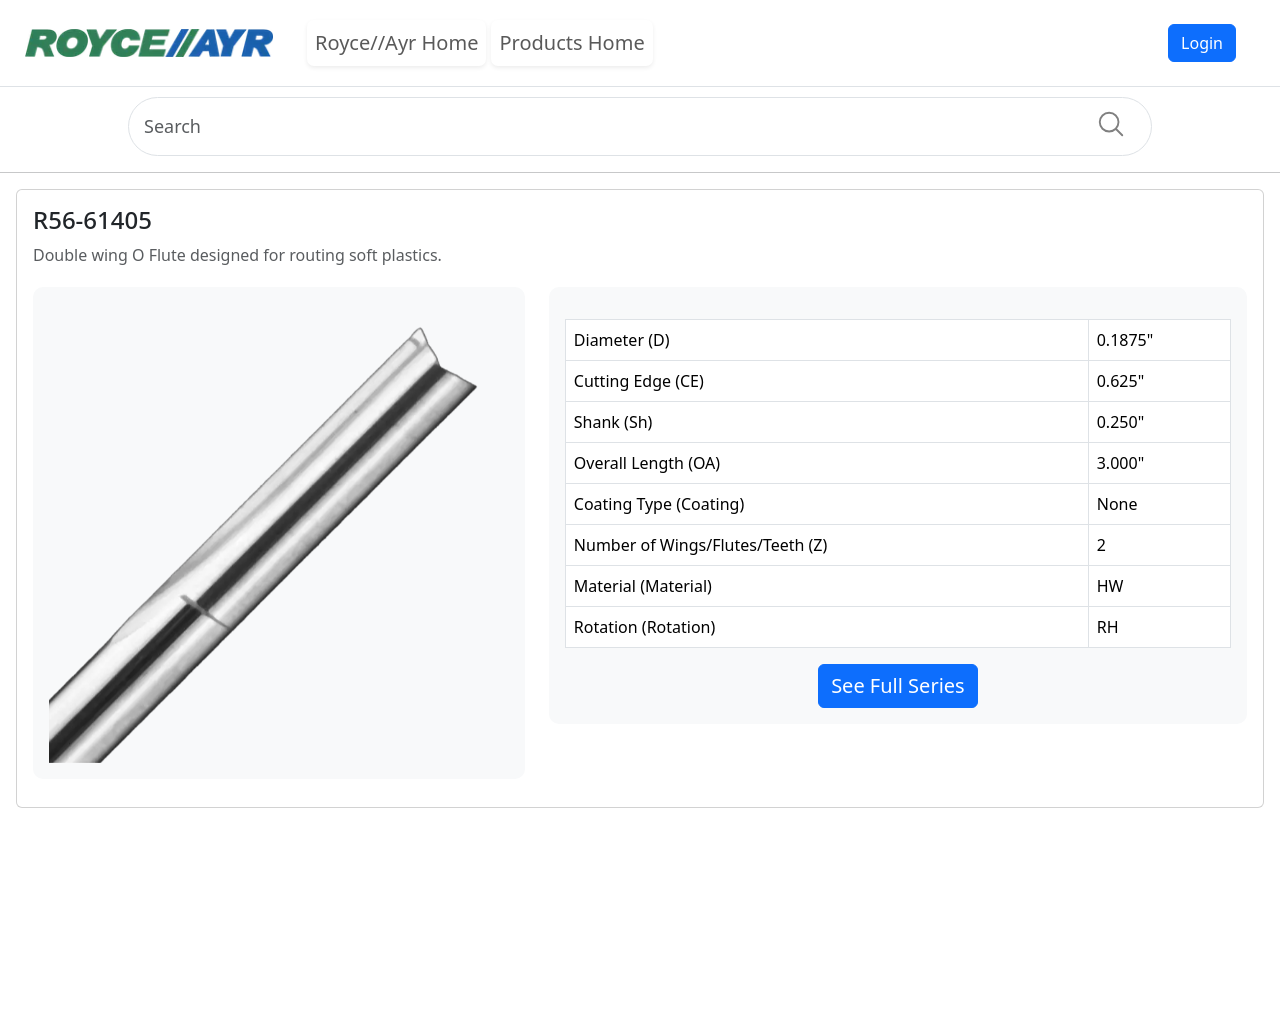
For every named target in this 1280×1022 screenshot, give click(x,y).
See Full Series (898, 685)
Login (1202, 43)
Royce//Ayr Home (396, 42)
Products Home (571, 42)
